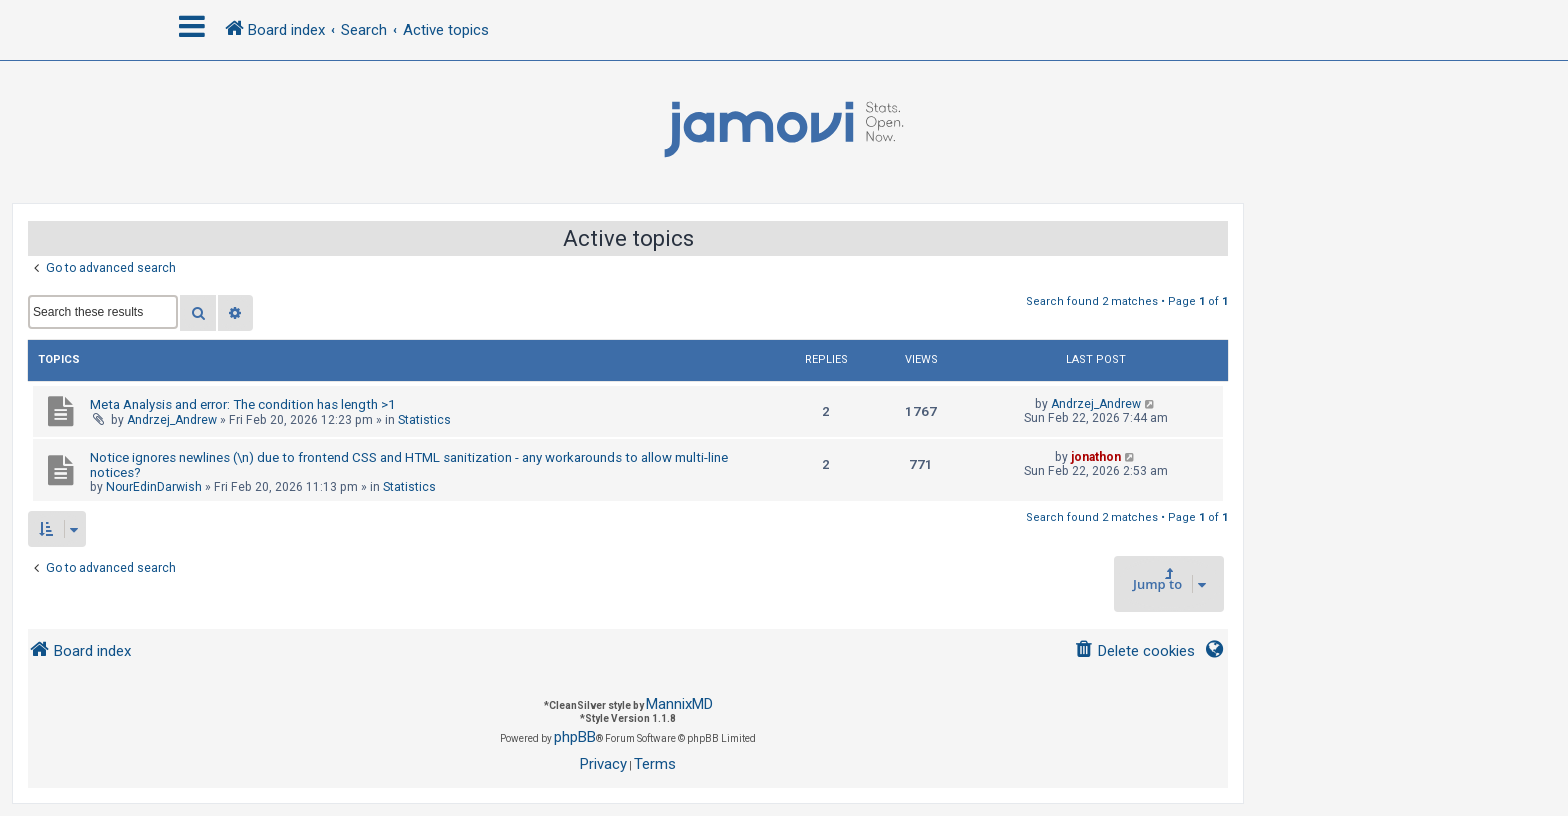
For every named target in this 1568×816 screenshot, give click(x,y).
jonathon (1096, 457)
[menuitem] (1134, 651)
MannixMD (679, 704)
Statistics (424, 420)
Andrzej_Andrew (172, 420)
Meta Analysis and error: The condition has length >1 (242, 404)
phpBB (575, 737)
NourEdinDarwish (154, 487)
